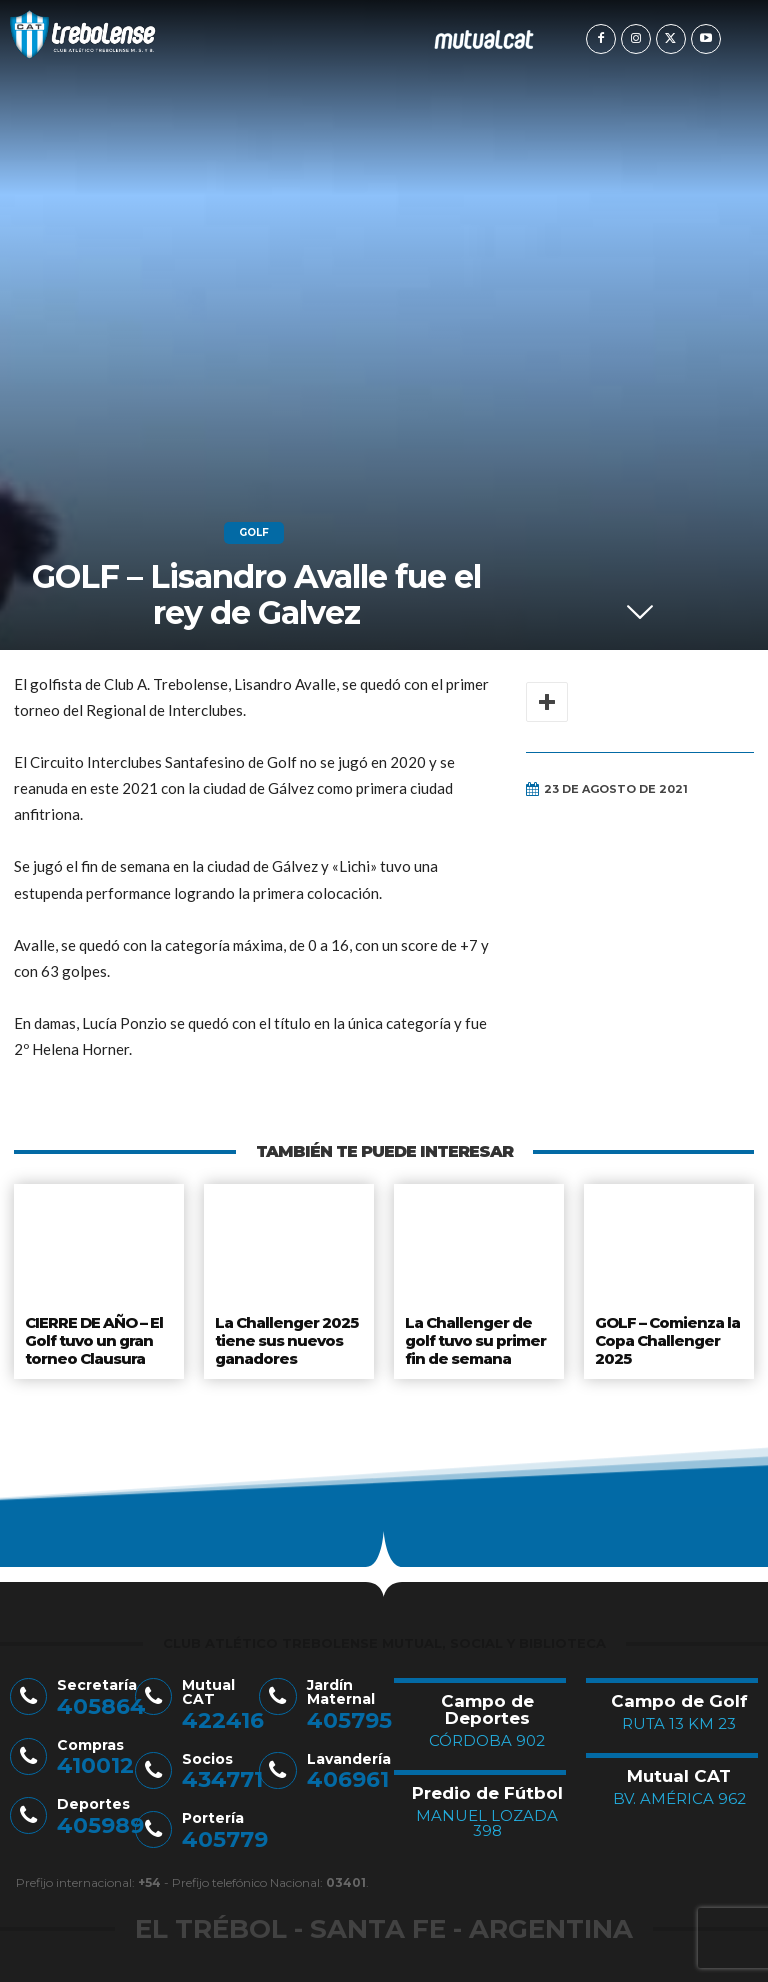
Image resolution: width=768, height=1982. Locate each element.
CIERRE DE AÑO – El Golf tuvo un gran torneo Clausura (95, 1336)
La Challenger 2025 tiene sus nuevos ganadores (285, 1336)
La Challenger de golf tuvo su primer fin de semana (476, 1336)
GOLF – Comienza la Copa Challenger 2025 (667, 1336)
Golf (254, 533)
